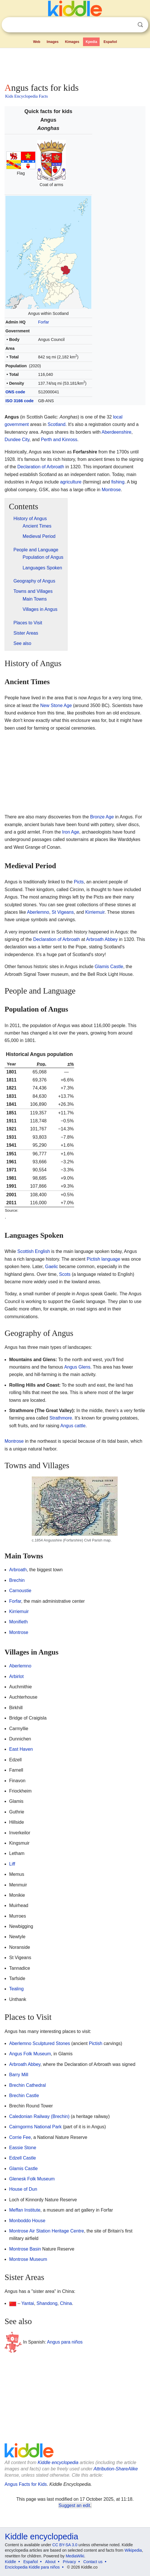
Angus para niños (65, 2342)
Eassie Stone (22, 2147)
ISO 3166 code (19, 400)
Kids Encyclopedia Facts (26, 96)
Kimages (72, 42)
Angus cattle (73, 1425)
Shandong (47, 2303)
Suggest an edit (74, 2505)
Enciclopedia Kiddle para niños (32, 2567)
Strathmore (61, 1418)
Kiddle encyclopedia (58, 2462)
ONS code (15, 392)
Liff (12, 1864)
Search (140, 24)
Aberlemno (38, 912)
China (66, 2303)
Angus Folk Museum (30, 2053)
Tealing (16, 1988)
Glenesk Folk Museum (32, 2178)
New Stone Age (56, 705)
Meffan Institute (24, 2210)
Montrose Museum (28, 2259)
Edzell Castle (22, 2157)
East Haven (21, 1749)
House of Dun (23, 2189)
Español (110, 42)
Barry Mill (18, 2074)
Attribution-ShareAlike (116, 2468)
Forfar (43, 322)
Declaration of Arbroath (40, 466)
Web (36, 42)
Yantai (27, 2303)
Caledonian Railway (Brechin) (39, 2116)
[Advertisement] (75, 64)
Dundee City (17, 439)
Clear (128, 25)
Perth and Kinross (59, 439)
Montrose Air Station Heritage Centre (46, 2230)
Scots (64, 1274)
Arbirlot (16, 1676)
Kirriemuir (95, 912)
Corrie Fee (20, 2137)
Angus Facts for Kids (26, 2484)
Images (52, 42)
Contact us (92, 2561)
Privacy (69, 2561)
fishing (118, 481)
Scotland (56, 424)
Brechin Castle (24, 2095)
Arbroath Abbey (102, 939)
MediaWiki (75, 2556)
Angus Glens (77, 1367)
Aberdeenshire (116, 432)
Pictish (95, 2043)
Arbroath (18, 1569)
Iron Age (70, 832)
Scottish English (33, 1251)
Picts (79, 881)
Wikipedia (133, 2550)
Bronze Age (102, 816)
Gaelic (51, 1266)
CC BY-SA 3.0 (64, 2545)
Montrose (111, 489)
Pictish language (103, 1259)
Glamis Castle (109, 966)
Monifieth (18, 1621)
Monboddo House (27, 2220)
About (50, 2561)
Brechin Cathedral (27, 2085)
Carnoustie (20, 1590)
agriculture (71, 481)
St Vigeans (63, 912)
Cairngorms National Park (35, 2126)
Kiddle (10, 2561)
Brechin (17, 1580)
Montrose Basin (25, 2249)
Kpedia (91, 42)
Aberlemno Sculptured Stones (39, 2043)
